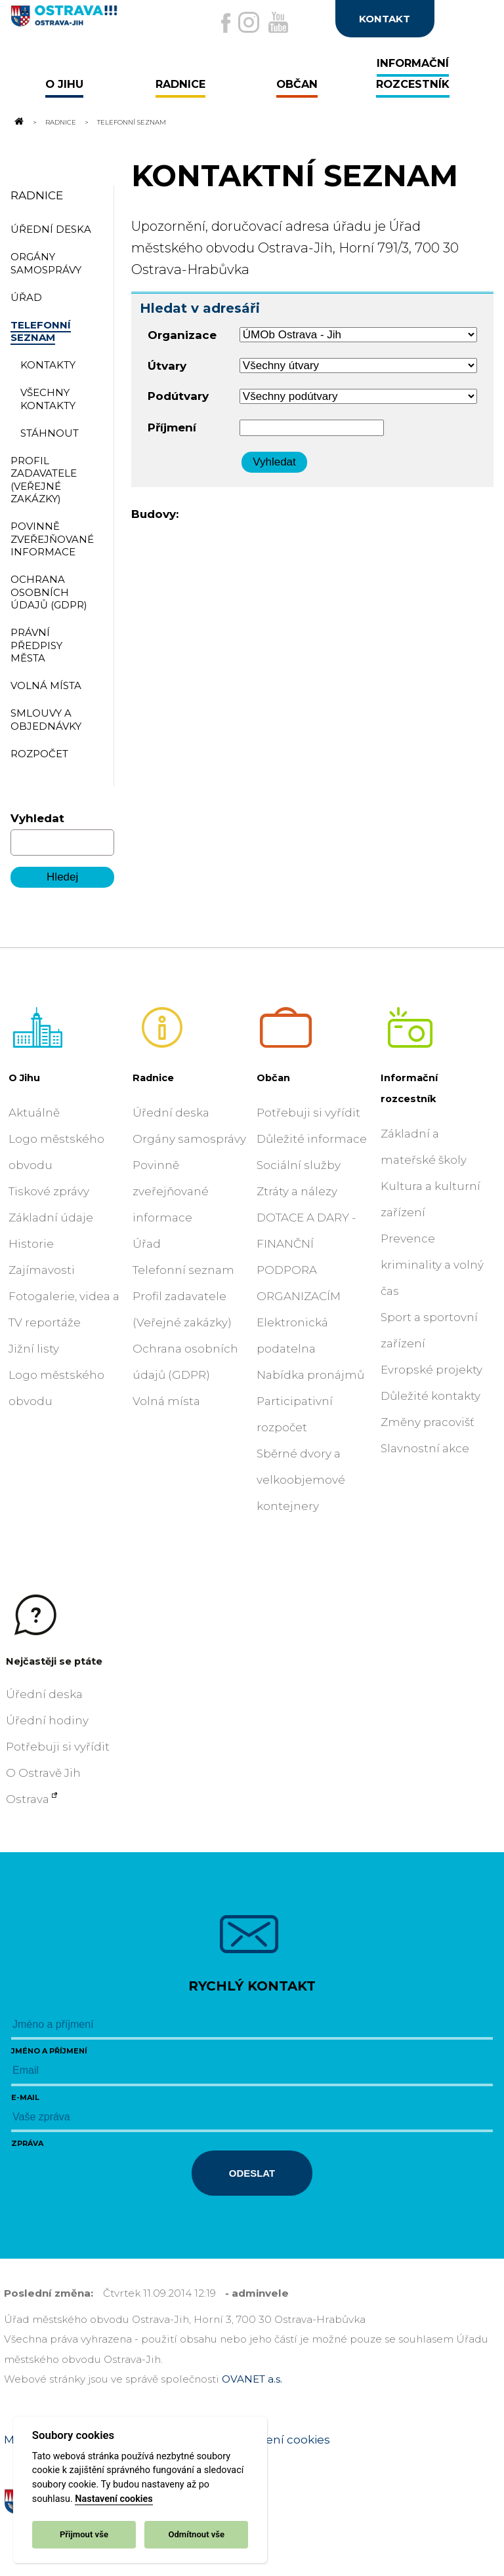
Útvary (167, 365)
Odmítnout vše (196, 2534)
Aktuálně (34, 1112)
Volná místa (166, 1401)
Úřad (147, 1243)
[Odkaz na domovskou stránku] (18, 122)
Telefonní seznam (183, 1270)
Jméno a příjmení (49, 2050)
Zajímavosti (42, 1270)
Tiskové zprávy (49, 1191)
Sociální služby (299, 1165)
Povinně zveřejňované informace (171, 1191)
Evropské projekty (431, 1369)
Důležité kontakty (430, 1395)
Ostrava (27, 1799)
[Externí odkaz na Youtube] (278, 22)
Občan (273, 1078)
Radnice (60, 122)
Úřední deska (171, 1112)
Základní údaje (51, 1217)
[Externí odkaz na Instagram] (248, 22)
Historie (31, 1243)
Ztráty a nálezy (297, 1191)
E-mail (25, 2097)
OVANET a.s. (252, 2379)
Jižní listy (34, 1348)
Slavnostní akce (425, 1448)
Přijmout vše (84, 2534)
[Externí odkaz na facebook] (225, 23)
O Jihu (24, 1078)
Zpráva (27, 2143)
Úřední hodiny (47, 1720)
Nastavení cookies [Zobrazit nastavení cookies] (278, 2439)
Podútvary (178, 396)
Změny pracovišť (427, 1422)
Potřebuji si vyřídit (308, 1112)
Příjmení (172, 427)
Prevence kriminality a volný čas (432, 1265)
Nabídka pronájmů (310, 1374)
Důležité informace (312, 1138)
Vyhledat (37, 818)
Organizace (182, 335)
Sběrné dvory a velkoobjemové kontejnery (301, 1480)
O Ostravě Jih (43, 1772)
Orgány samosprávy (189, 1138)
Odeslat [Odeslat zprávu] (252, 2173)
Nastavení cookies (113, 2499)
